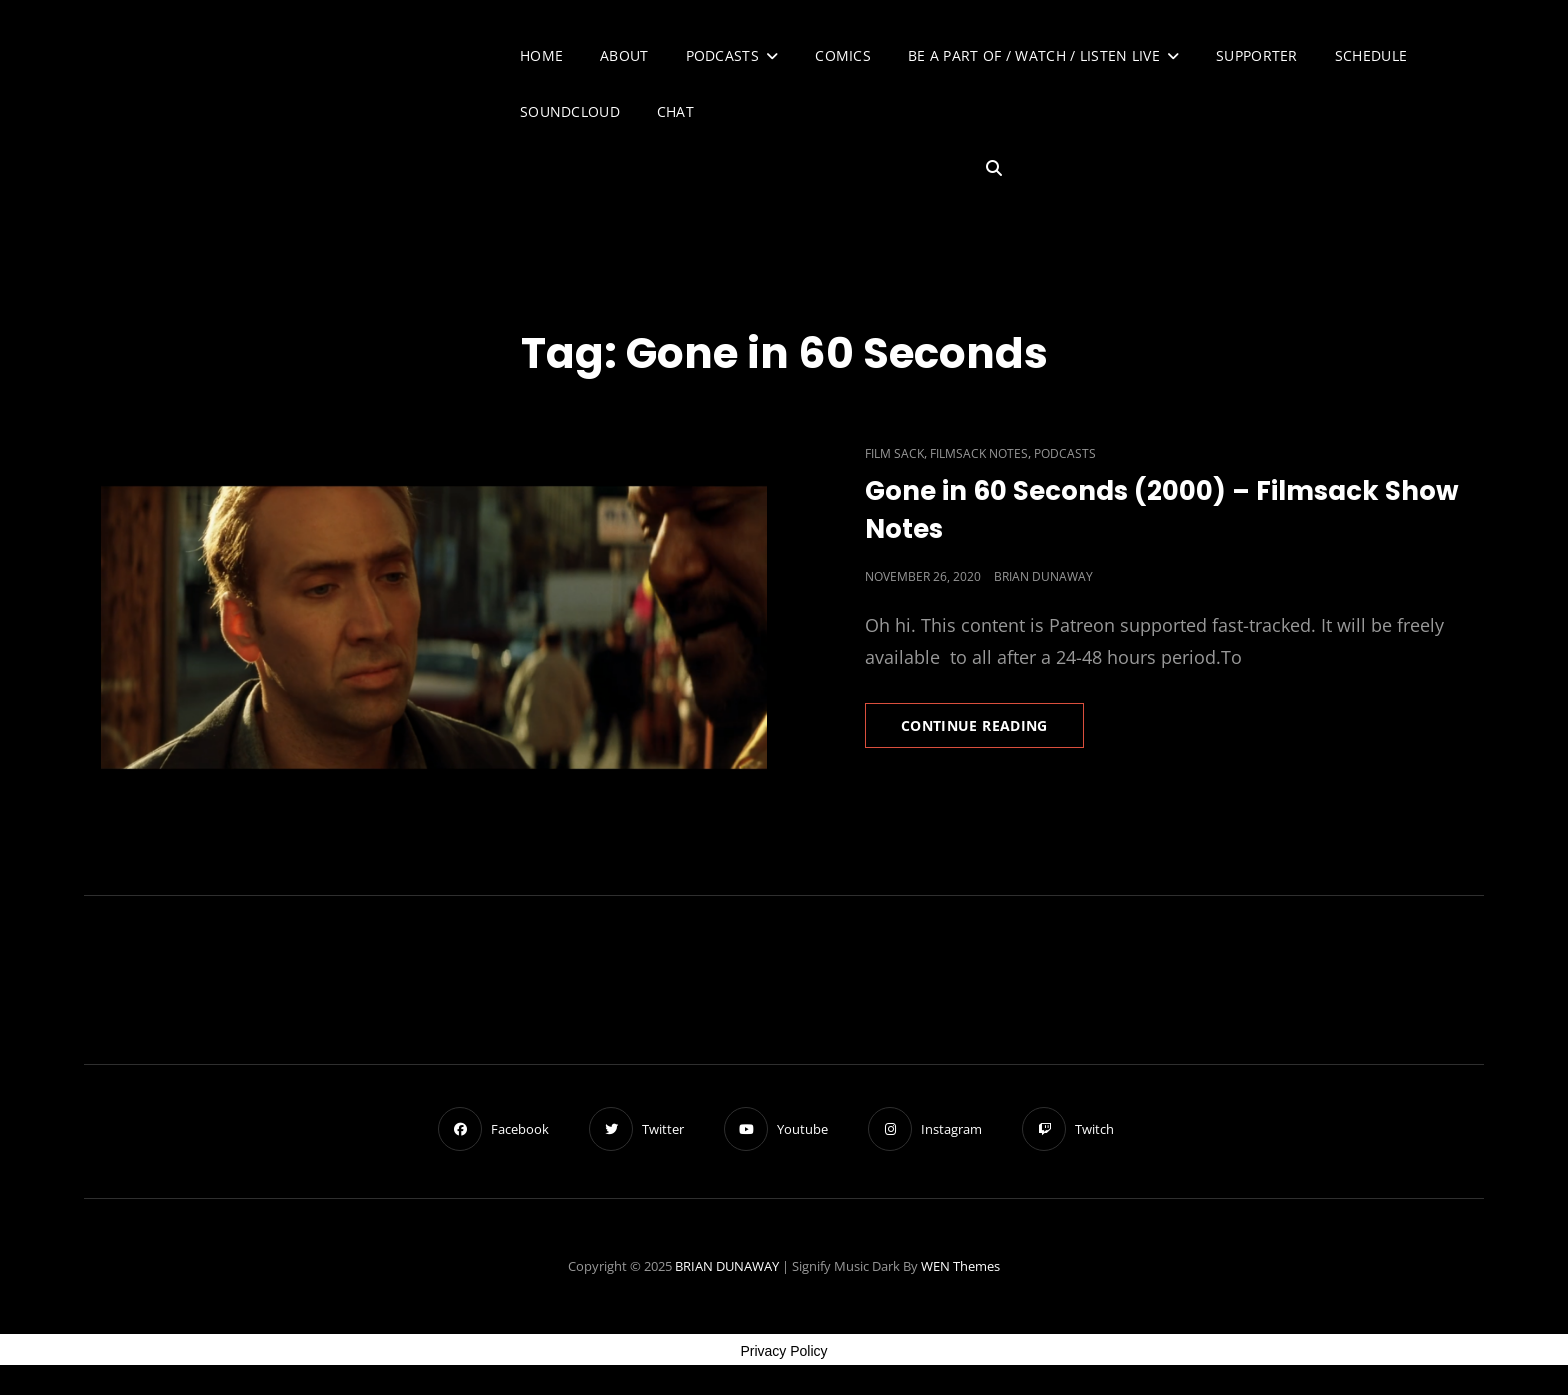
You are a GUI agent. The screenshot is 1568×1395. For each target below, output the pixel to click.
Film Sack (894, 453)
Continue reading (992, 731)
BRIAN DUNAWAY (727, 1266)
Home (541, 55)
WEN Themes (960, 1266)
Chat (675, 111)
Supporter (1257, 55)
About (624, 55)
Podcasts (722, 55)
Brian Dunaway (1043, 576)
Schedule (1371, 55)
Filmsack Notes (979, 453)
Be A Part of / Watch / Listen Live (1034, 55)
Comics (843, 55)
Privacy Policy (783, 1351)
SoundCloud (570, 111)
